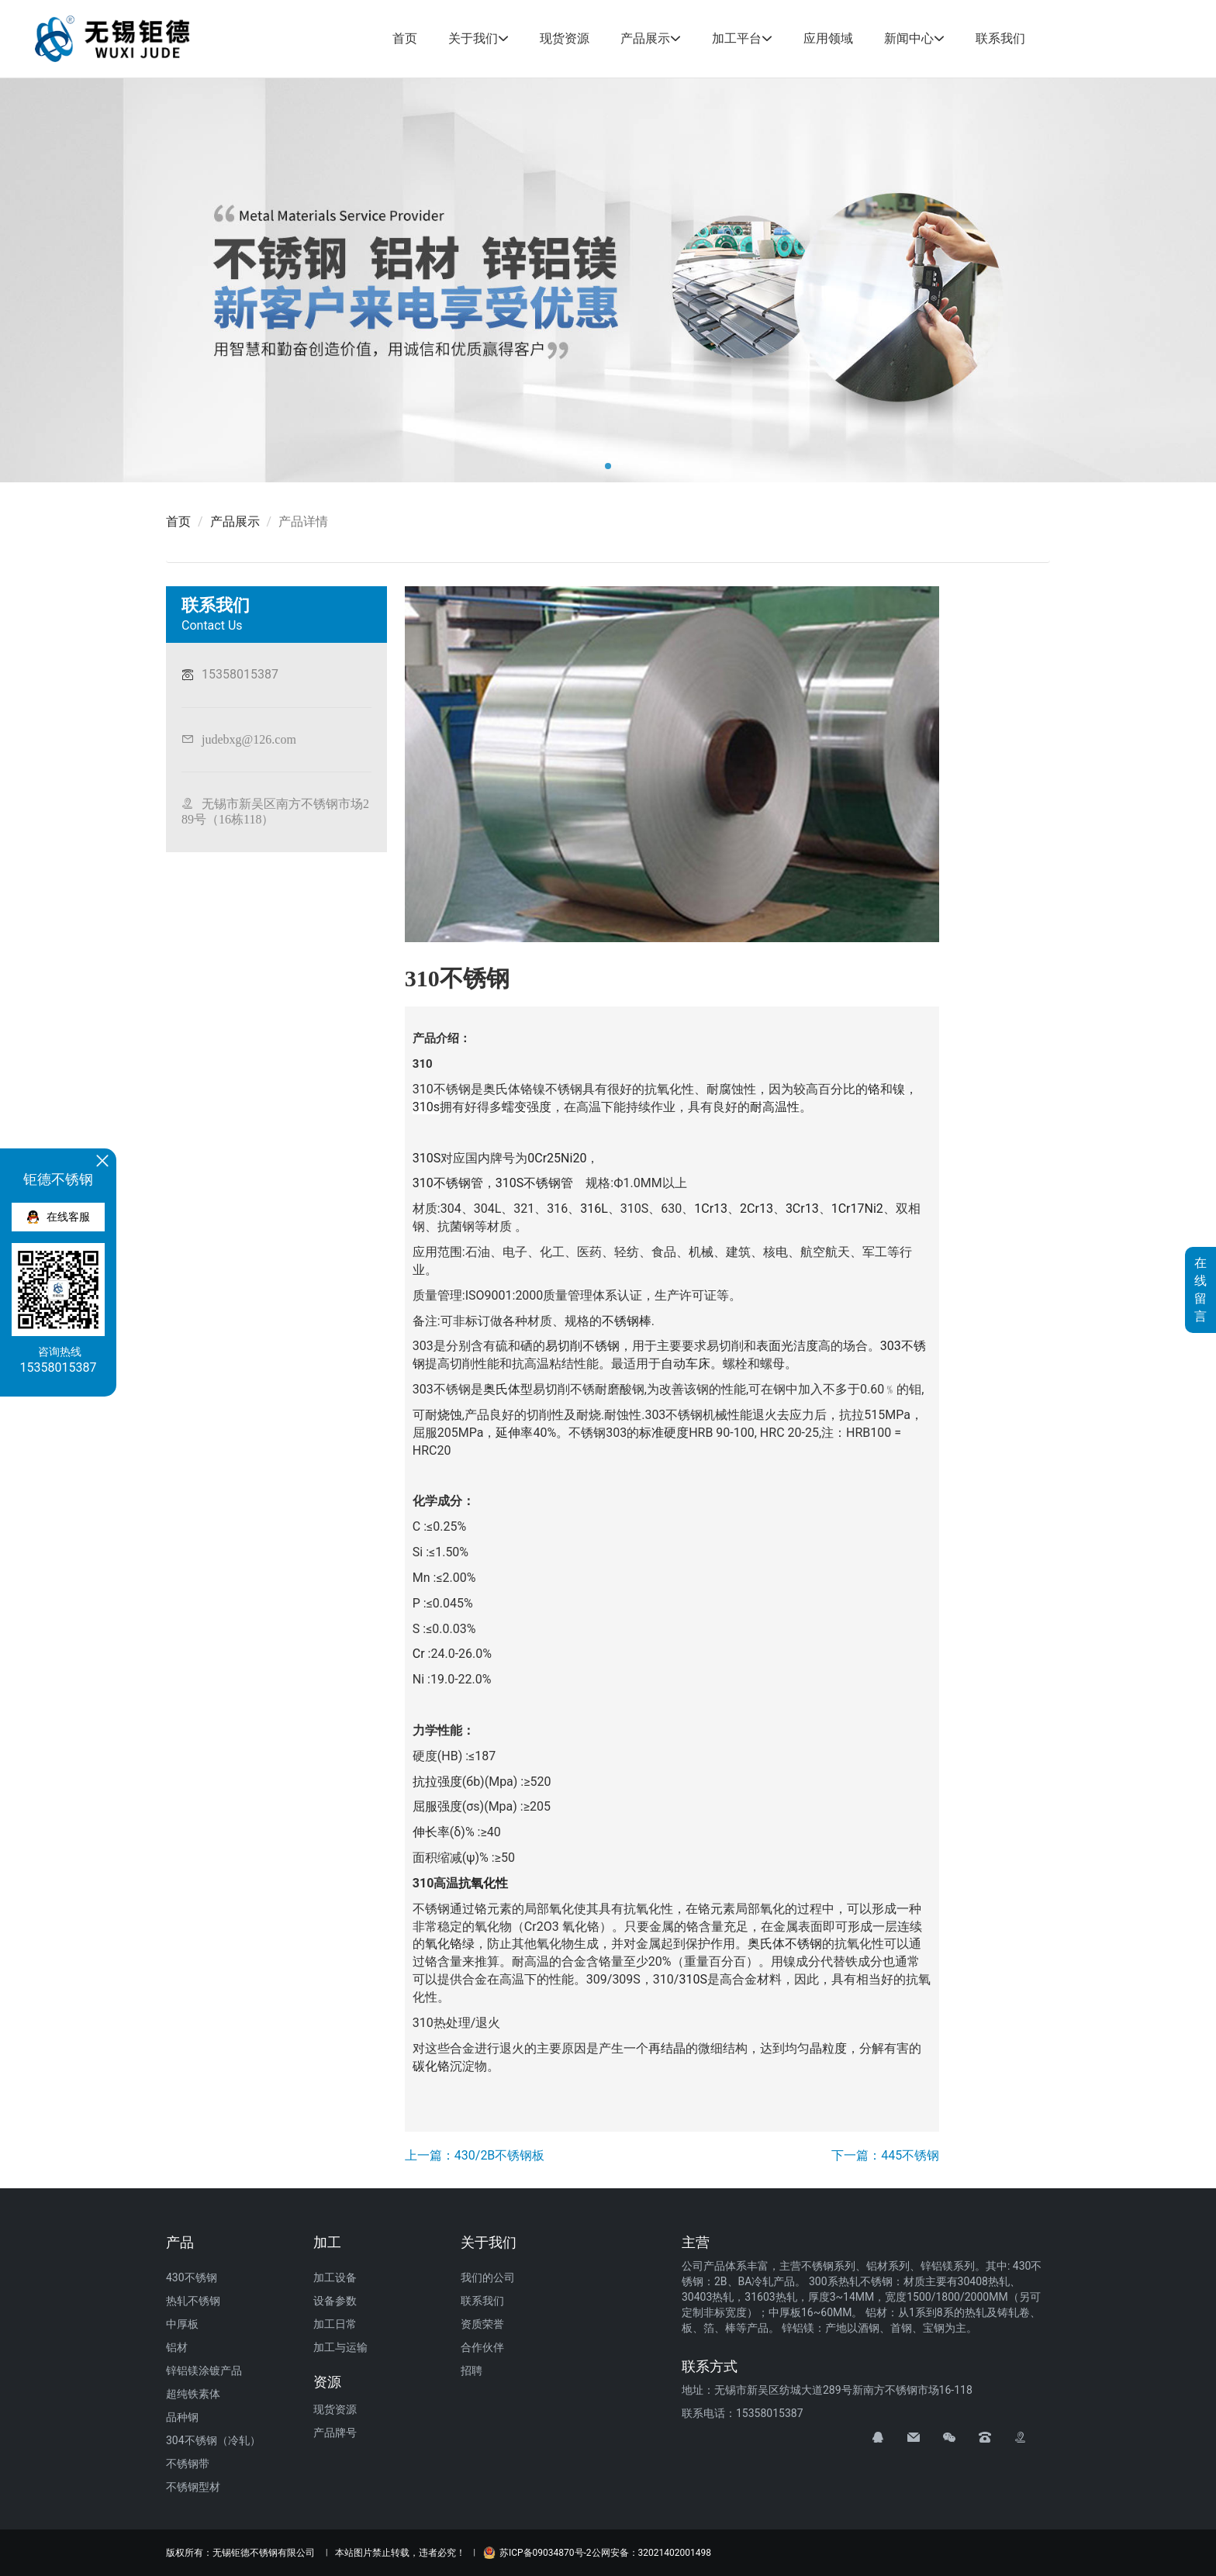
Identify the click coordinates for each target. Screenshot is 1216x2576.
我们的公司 (488, 2277)
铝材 (177, 2347)
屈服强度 (437, 1806)
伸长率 (431, 1832)
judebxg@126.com (249, 739)
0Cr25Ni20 (556, 1158)
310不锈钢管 (448, 1183)
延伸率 (514, 1432)
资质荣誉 (482, 2324)
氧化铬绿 (450, 1943)
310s (426, 1107)
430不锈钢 (191, 2277)
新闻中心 (909, 38)
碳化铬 (431, 2066)
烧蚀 (449, 1414)
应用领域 (828, 38)
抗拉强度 (437, 1781)
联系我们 (1000, 38)
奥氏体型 (508, 1389)
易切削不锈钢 (582, 1345)
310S (426, 1158)
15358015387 (240, 674)
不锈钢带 (187, 2463)
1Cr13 (710, 1208)
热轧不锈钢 (193, 2301)
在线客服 (58, 1217)
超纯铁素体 (193, 2394)
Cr (419, 1653)
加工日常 (335, 2324)
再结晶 (667, 2048)
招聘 (471, 2370)
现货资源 (564, 38)
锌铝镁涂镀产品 (204, 2370)
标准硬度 (664, 1432)
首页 (404, 38)
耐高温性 (775, 1107)
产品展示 (645, 38)
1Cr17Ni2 (857, 1208)
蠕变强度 (526, 1107)
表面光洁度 (787, 1345)
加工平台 (737, 38)
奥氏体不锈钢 (785, 1943)
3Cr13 (802, 1208)
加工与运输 (340, 2347)
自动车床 (685, 1363)
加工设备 (335, 2277)
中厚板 (182, 2324)
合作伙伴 (482, 2347)
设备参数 (335, 2301)
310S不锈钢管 (534, 1183)
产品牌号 (335, 2432)
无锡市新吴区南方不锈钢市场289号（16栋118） (275, 811)
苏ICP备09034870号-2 (537, 2553)
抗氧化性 (483, 1883)
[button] (608, 466)
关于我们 (473, 38)
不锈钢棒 (626, 1321)
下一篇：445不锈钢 (885, 2155)
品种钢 (182, 2417)
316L (594, 1208)
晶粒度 (828, 2048)
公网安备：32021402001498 (651, 2552)
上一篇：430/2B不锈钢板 (475, 2155)
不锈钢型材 (193, 2487)
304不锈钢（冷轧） (213, 2440)
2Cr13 (756, 1208)
